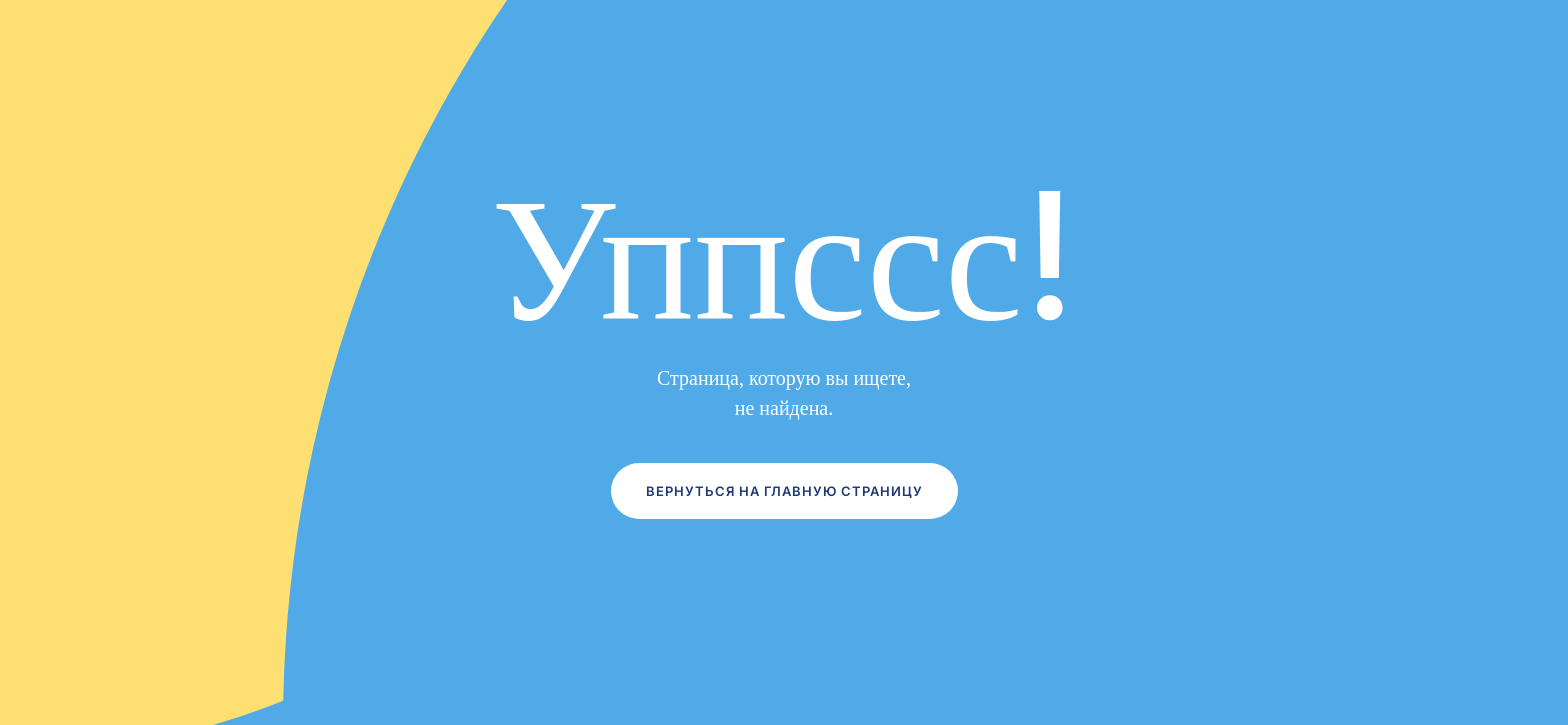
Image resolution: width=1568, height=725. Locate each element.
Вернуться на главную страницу (784, 491)
